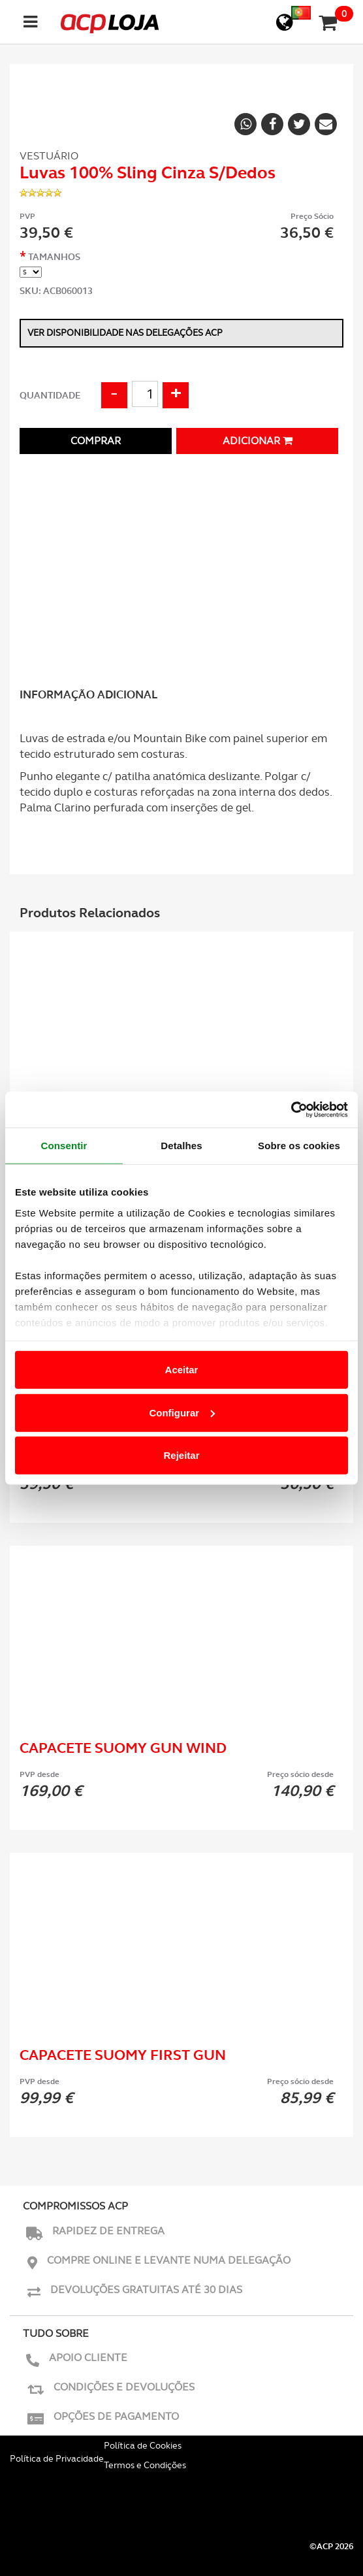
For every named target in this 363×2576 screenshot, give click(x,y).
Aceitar (181, 1369)
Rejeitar (181, 1455)
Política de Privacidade (57, 2458)
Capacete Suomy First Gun (123, 2055)
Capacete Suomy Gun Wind (123, 1747)
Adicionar (257, 441)
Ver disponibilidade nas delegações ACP (125, 332)
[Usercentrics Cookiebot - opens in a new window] (291, 1109)
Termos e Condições (145, 2465)
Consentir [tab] (64, 1145)
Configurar (182, 1412)
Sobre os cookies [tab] (299, 1145)
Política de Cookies (143, 2445)
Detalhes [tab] (181, 1145)
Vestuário (49, 156)
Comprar (96, 441)
